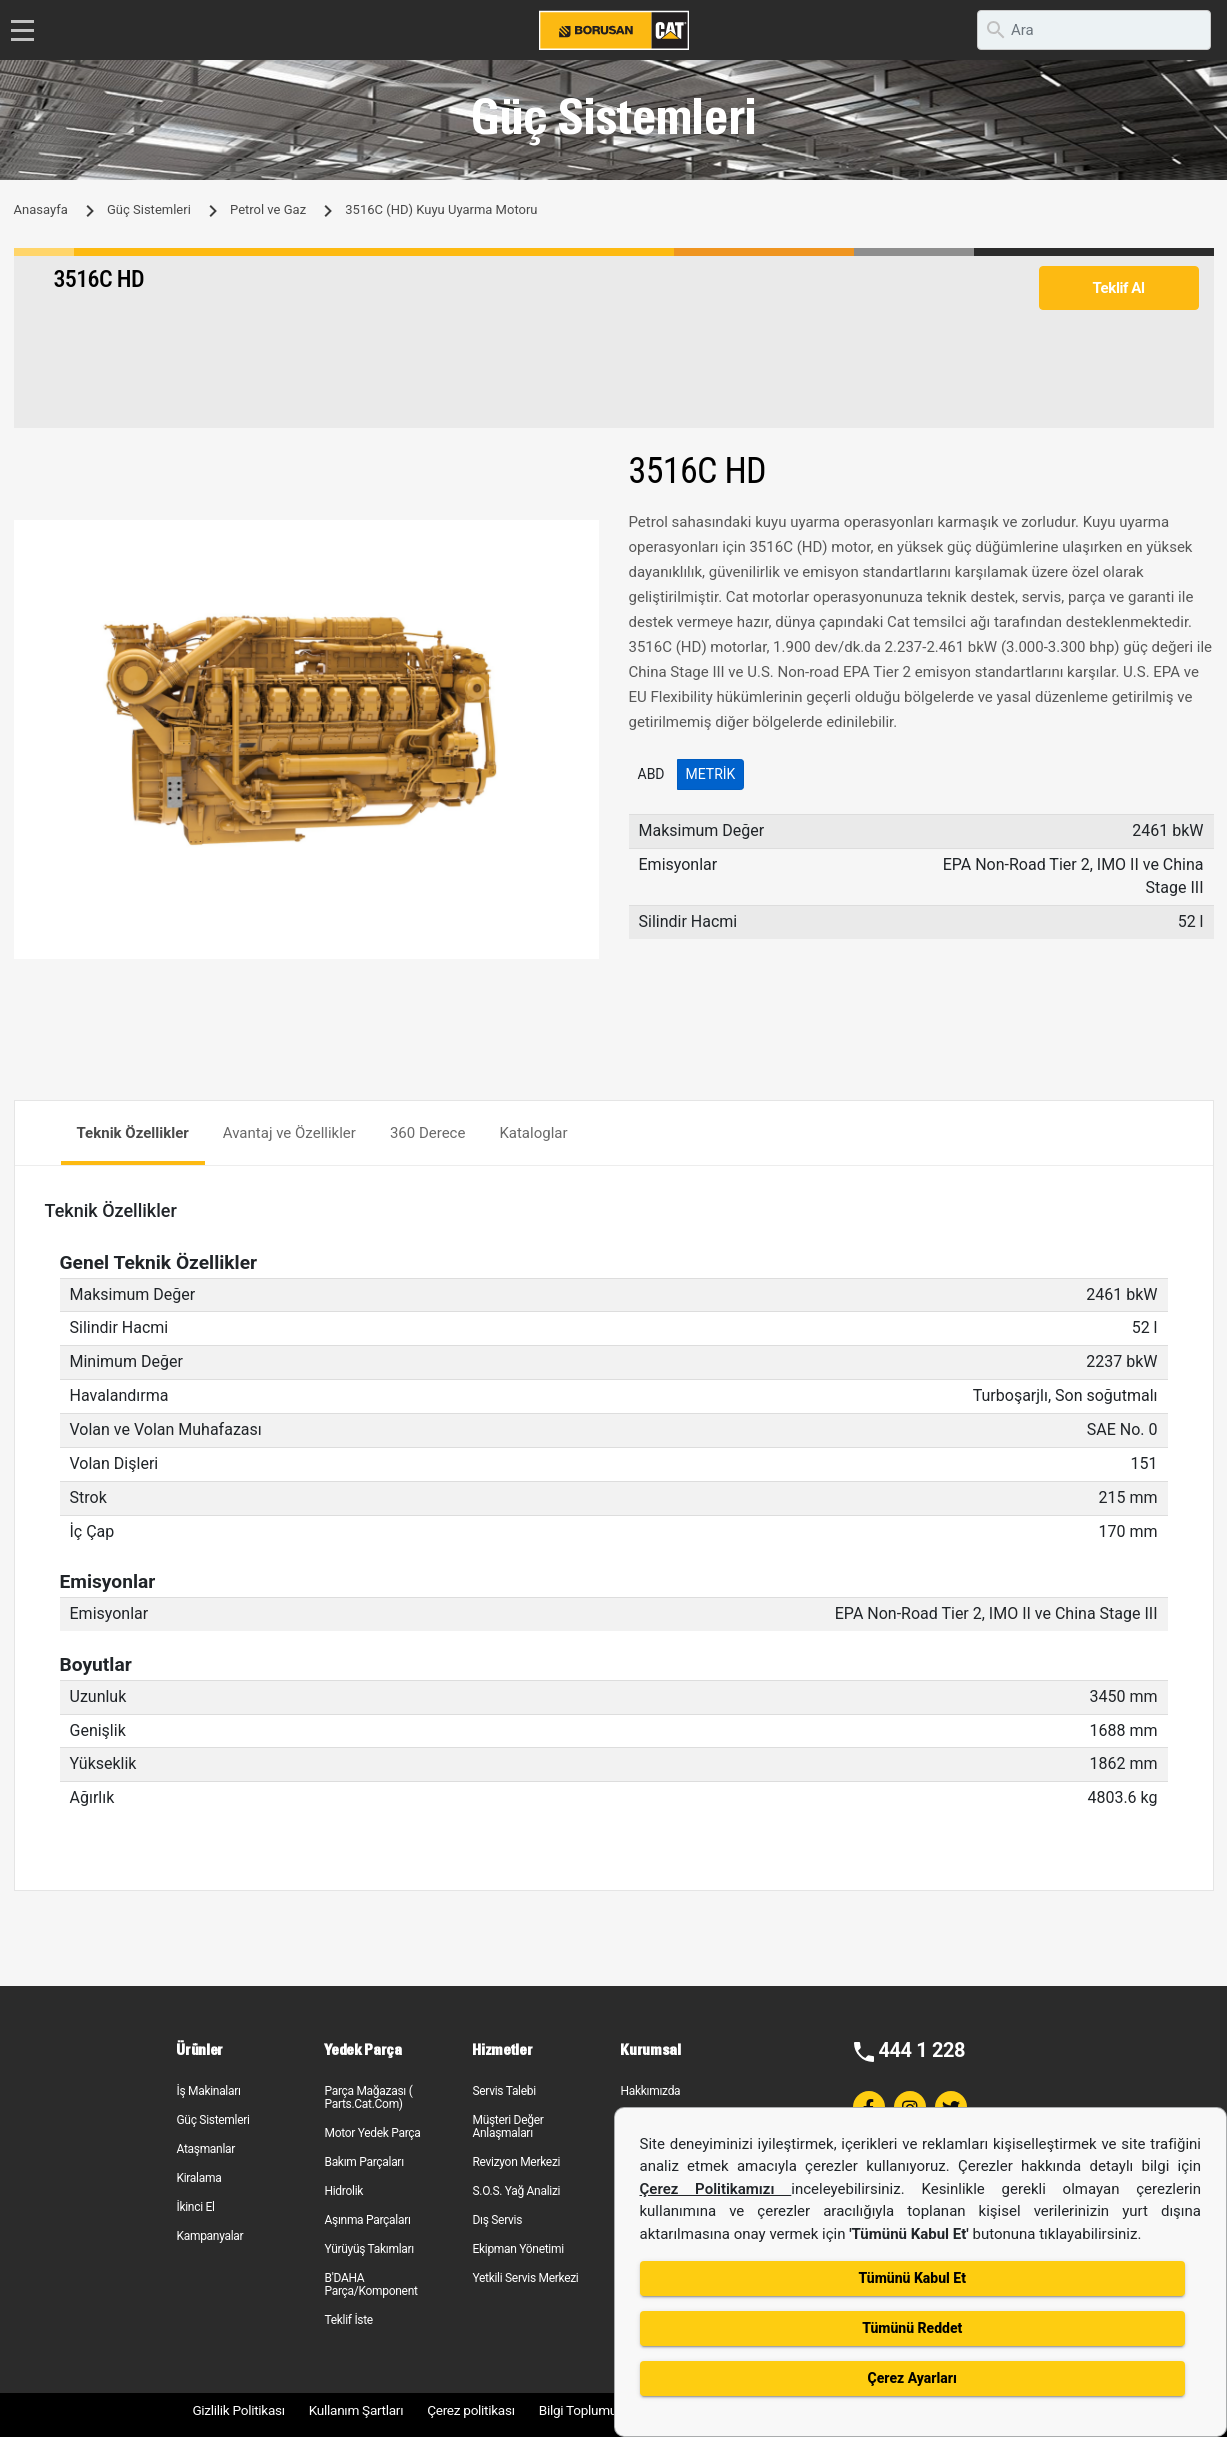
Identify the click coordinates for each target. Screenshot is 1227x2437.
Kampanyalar (209, 2236)
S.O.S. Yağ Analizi (516, 2191)
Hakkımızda (650, 2091)
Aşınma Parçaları (367, 2220)
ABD (651, 774)
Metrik (711, 774)
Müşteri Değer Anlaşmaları (507, 2126)
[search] (1094, 30)
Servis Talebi (503, 2091)
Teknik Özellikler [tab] (133, 1133)
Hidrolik (343, 2191)
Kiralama (198, 2178)
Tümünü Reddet (912, 2328)
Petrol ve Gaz (268, 209)
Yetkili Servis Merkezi (525, 2278)
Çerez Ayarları (912, 2378)
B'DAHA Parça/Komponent (370, 2284)
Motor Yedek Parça (372, 2133)
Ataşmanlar (205, 2149)
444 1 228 (921, 2050)
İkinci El (195, 2207)
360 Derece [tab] (428, 1133)
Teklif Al (1118, 288)
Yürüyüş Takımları (369, 2249)
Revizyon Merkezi (516, 2162)
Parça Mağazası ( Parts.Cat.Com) (368, 2097)
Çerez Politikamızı (716, 2189)
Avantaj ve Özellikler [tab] (289, 1133)
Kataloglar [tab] (533, 1133)
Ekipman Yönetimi (517, 2249)
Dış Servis (497, 2220)
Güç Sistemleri (149, 209)
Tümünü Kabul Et (912, 2278)
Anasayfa (41, 209)
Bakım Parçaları (363, 2162)
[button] (581, 538)
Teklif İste (348, 2320)
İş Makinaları (208, 2091)
